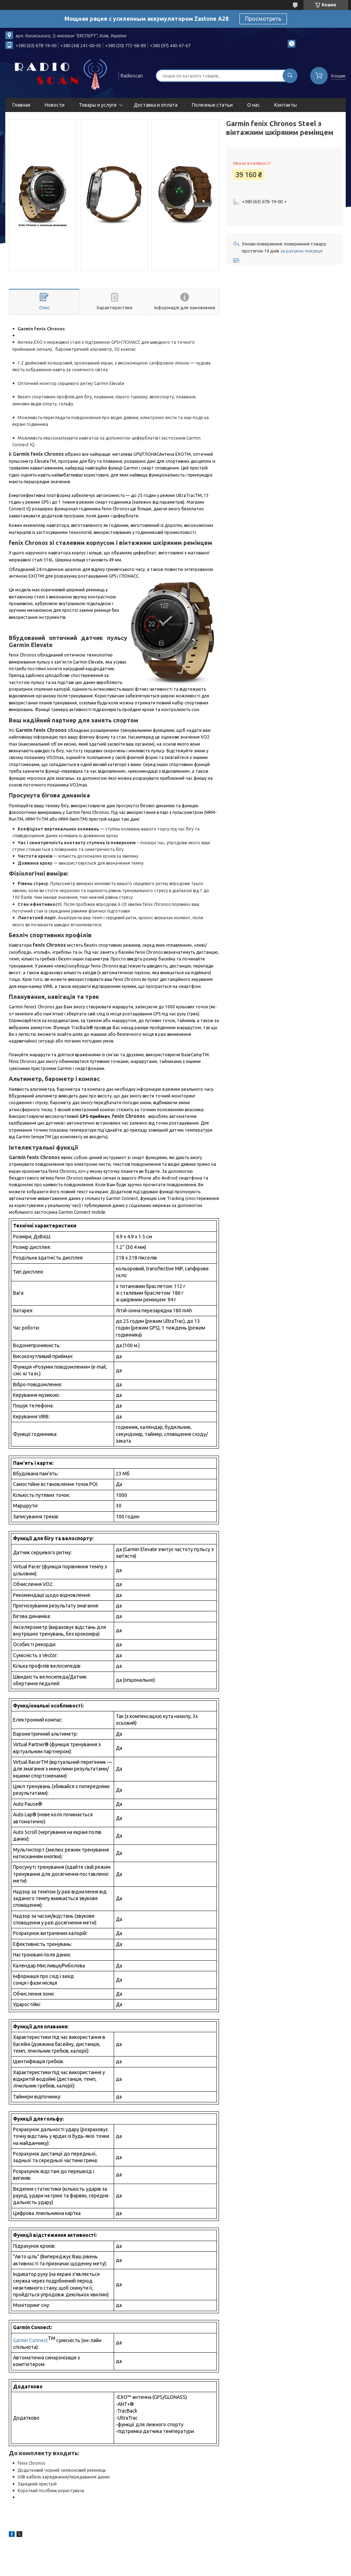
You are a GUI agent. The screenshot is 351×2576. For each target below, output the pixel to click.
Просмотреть (263, 18)
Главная (21, 104)
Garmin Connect (30, 2340)
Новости (54, 104)
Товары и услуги (98, 104)
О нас (253, 104)
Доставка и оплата (155, 104)
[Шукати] (290, 75)
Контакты (285, 104)
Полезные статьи (212, 104)
